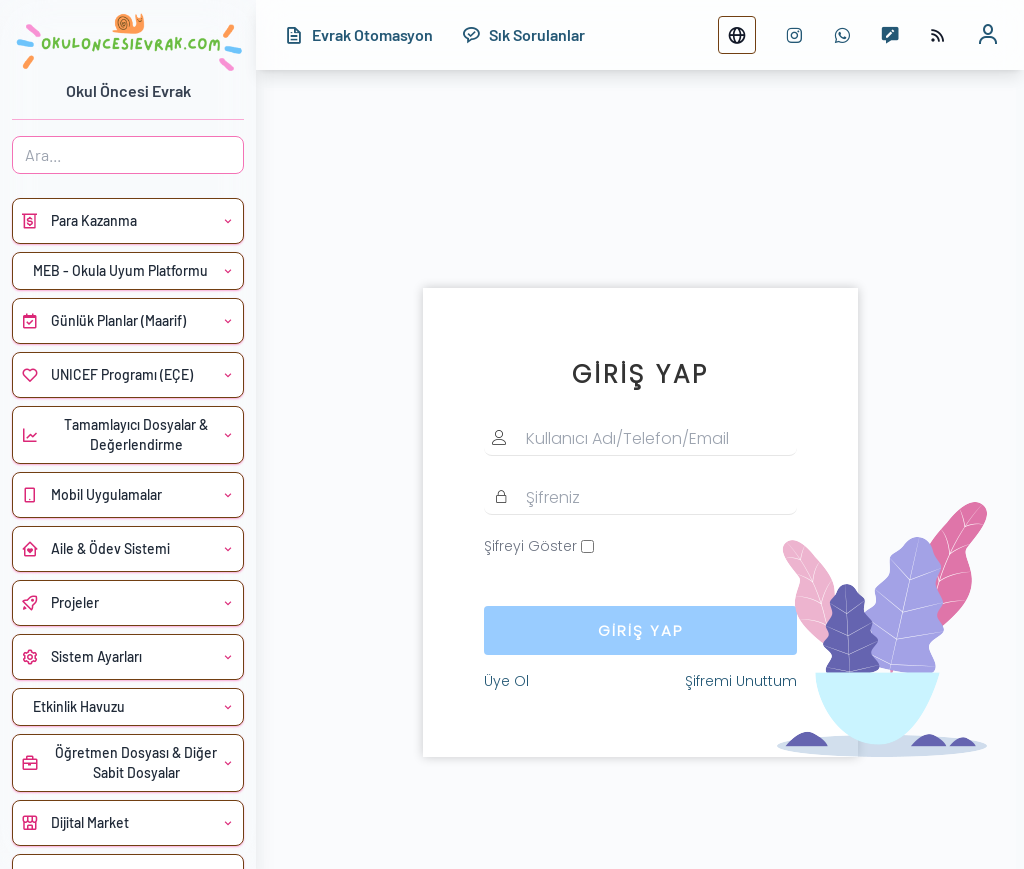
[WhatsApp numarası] (842, 35)
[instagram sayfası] (794, 35)
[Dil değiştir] (737, 35)
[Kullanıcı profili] (988, 35)
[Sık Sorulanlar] (523, 35)
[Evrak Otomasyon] (358, 35)
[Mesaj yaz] (890, 35)
